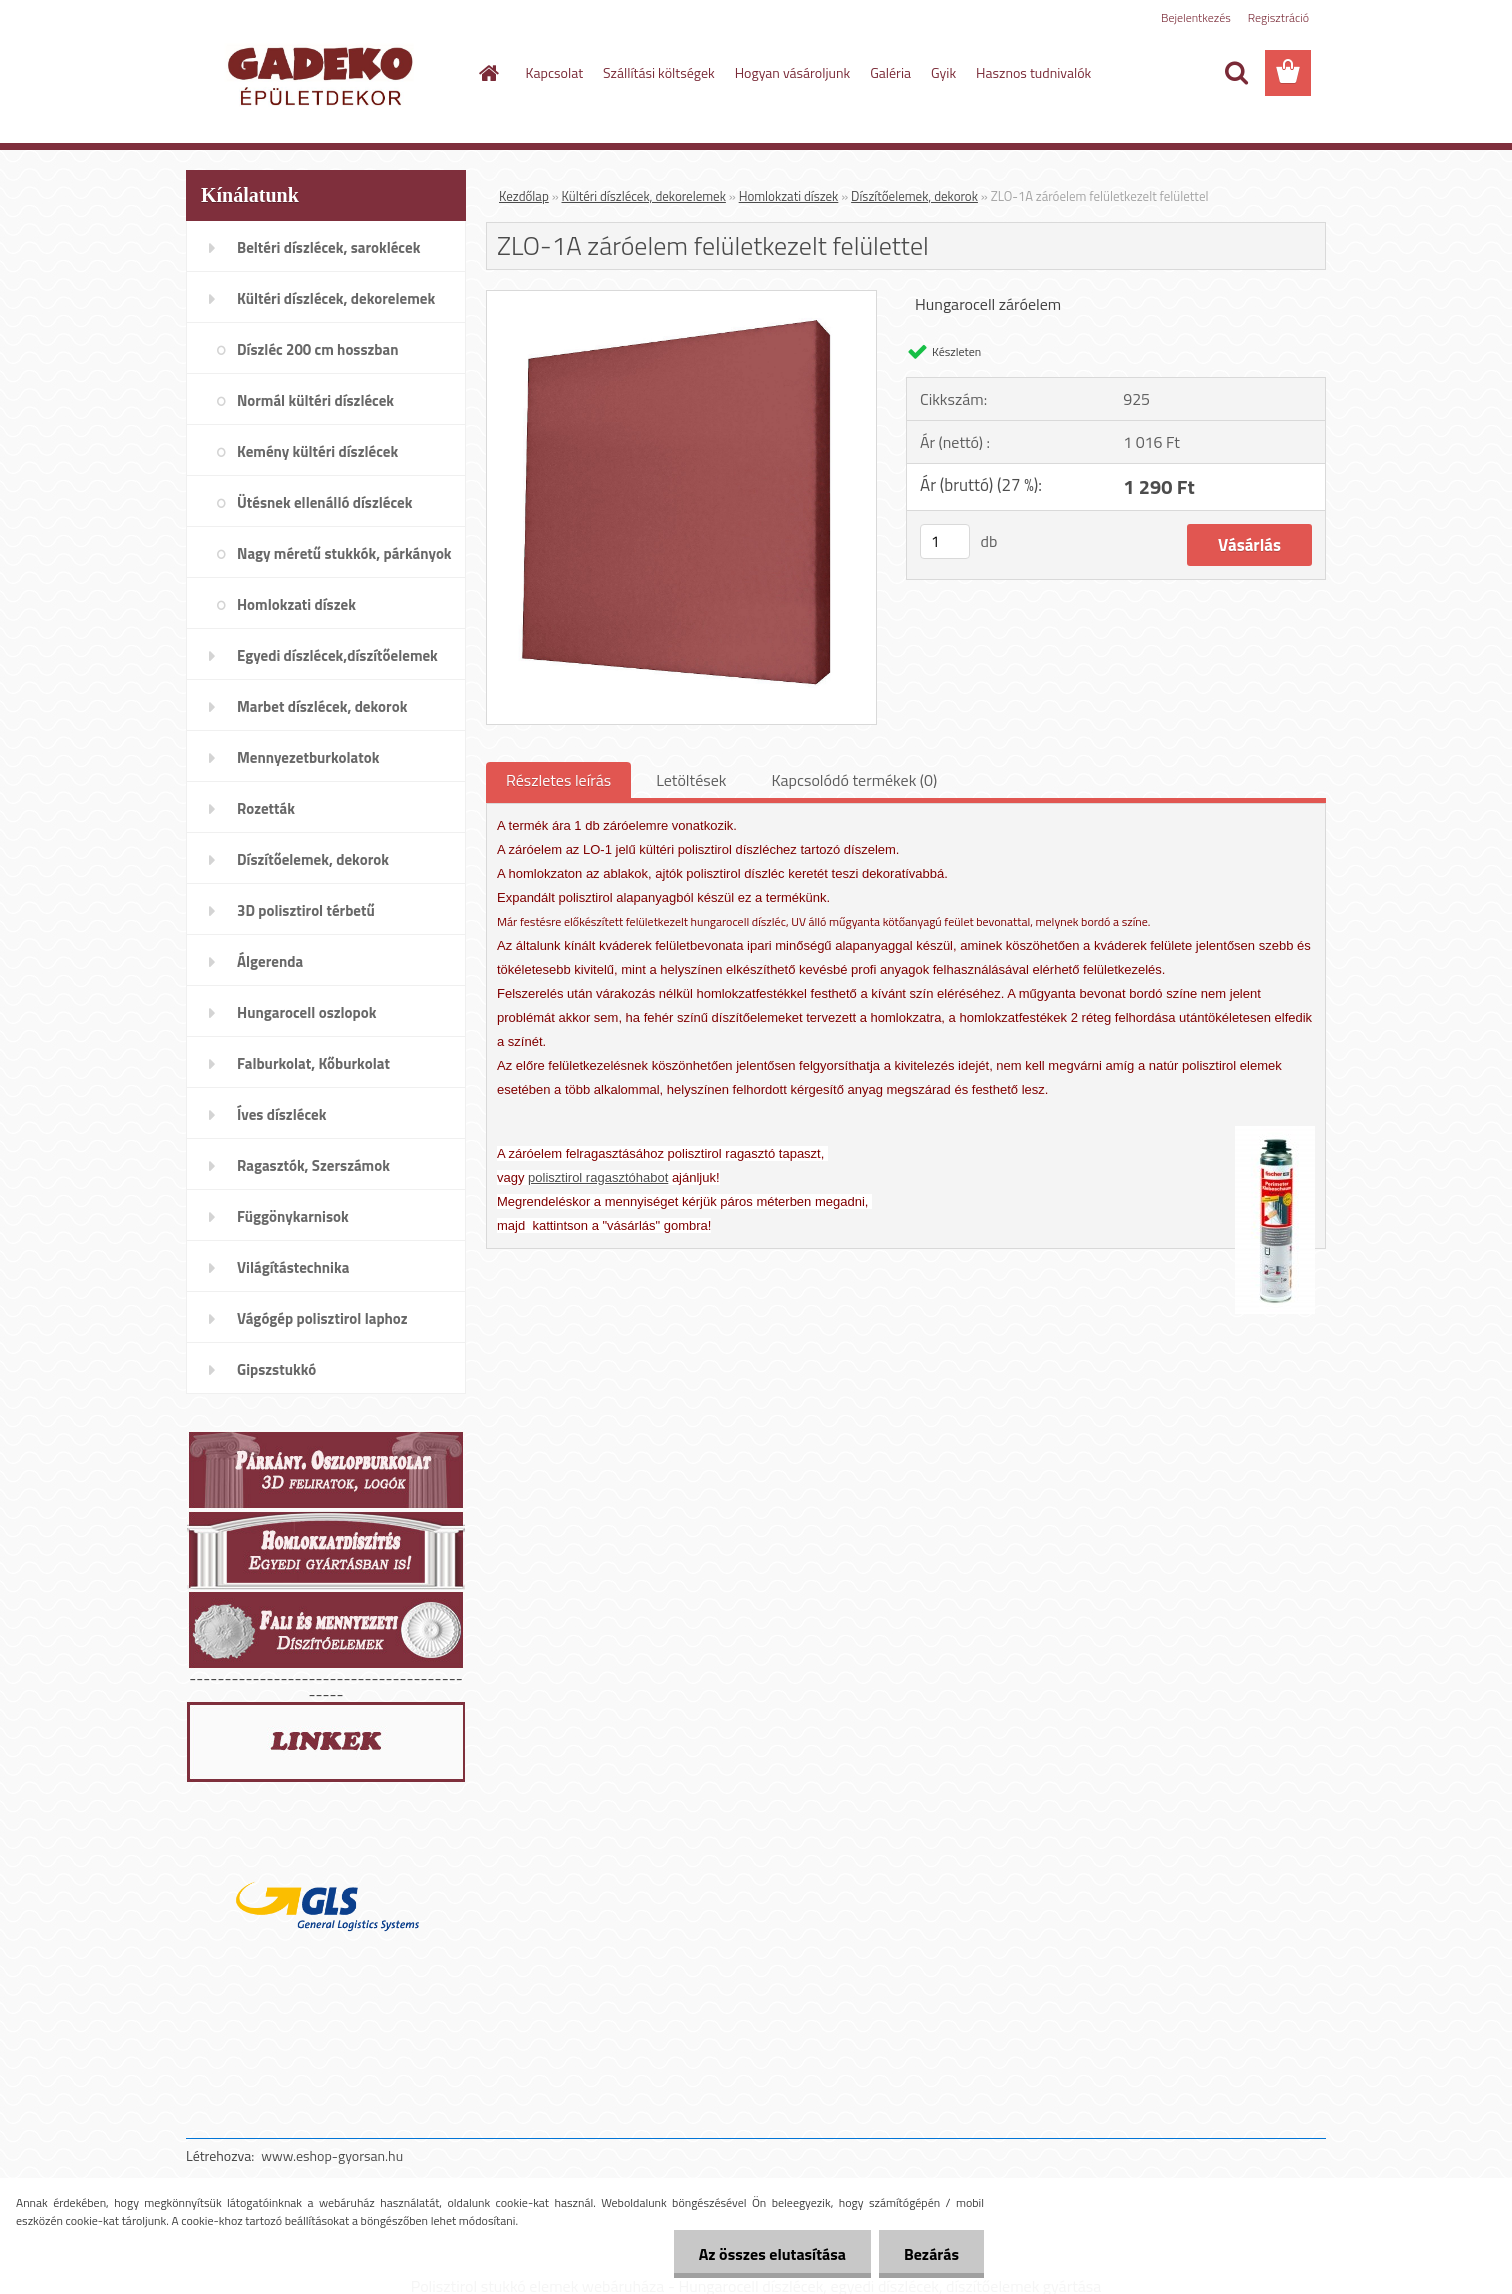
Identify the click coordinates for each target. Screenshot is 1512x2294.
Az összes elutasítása (772, 2254)
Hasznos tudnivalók (1033, 72)
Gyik (943, 72)
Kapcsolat (555, 72)
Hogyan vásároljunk (792, 72)
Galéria (890, 72)
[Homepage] (488, 73)
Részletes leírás (558, 780)
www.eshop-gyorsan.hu (332, 2155)
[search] (1236, 73)
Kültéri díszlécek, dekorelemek (644, 196)
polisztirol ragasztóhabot (598, 1177)
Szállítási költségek (659, 72)
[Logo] (323, 74)
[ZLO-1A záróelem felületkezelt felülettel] (681, 299)
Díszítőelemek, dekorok (914, 196)
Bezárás (931, 2254)
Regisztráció (1278, 17)
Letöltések (691, 780)
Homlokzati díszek (789, 196)
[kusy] (945, 541)
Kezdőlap (524, 196)
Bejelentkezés (1196, 17)
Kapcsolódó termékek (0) (854, 780)
